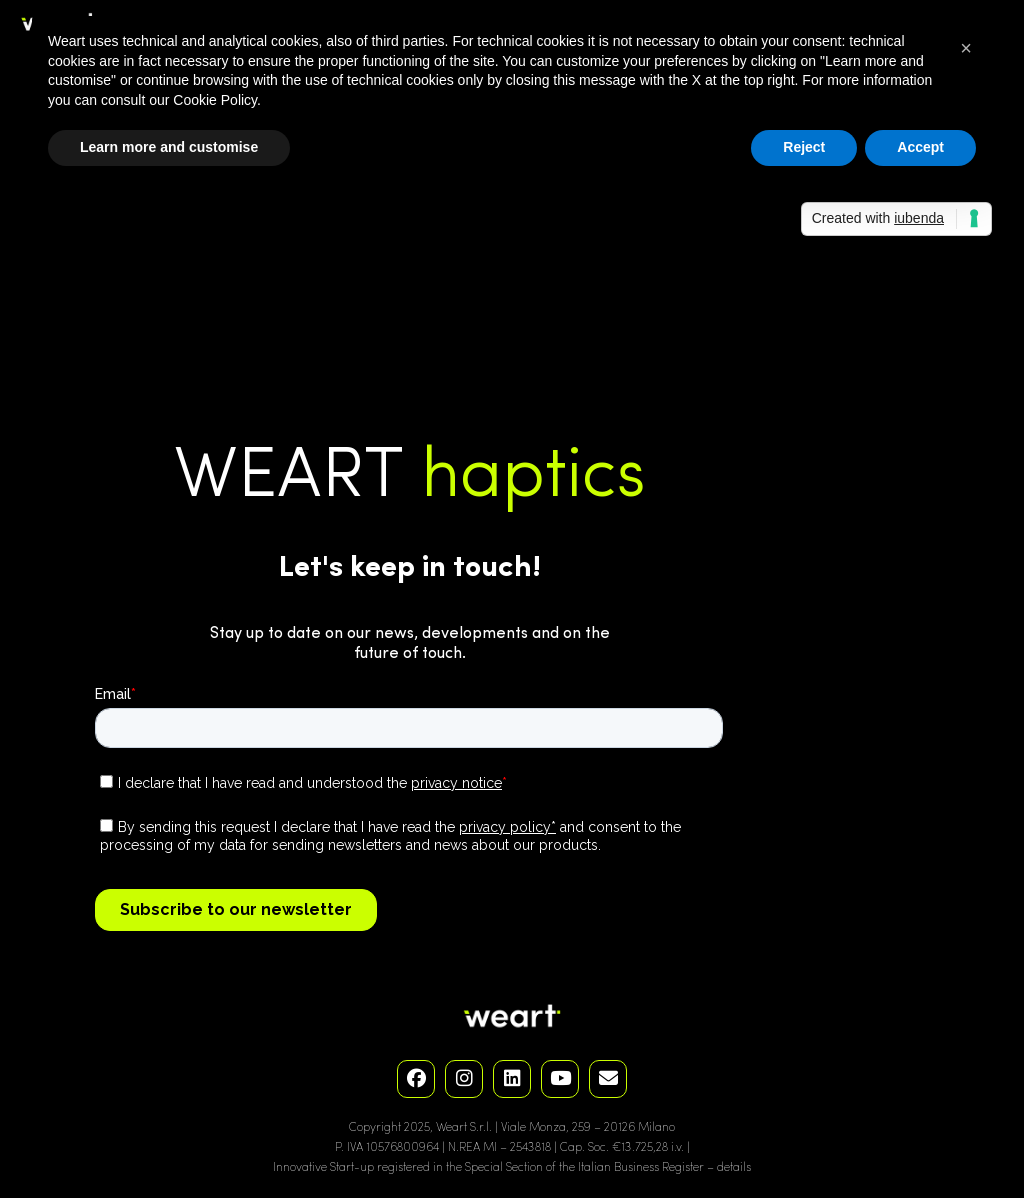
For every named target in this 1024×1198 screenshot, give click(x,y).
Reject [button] (804, 147)
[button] (966, 48)
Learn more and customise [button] (169, 147)
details (734, 1168)
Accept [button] (920, 147)
